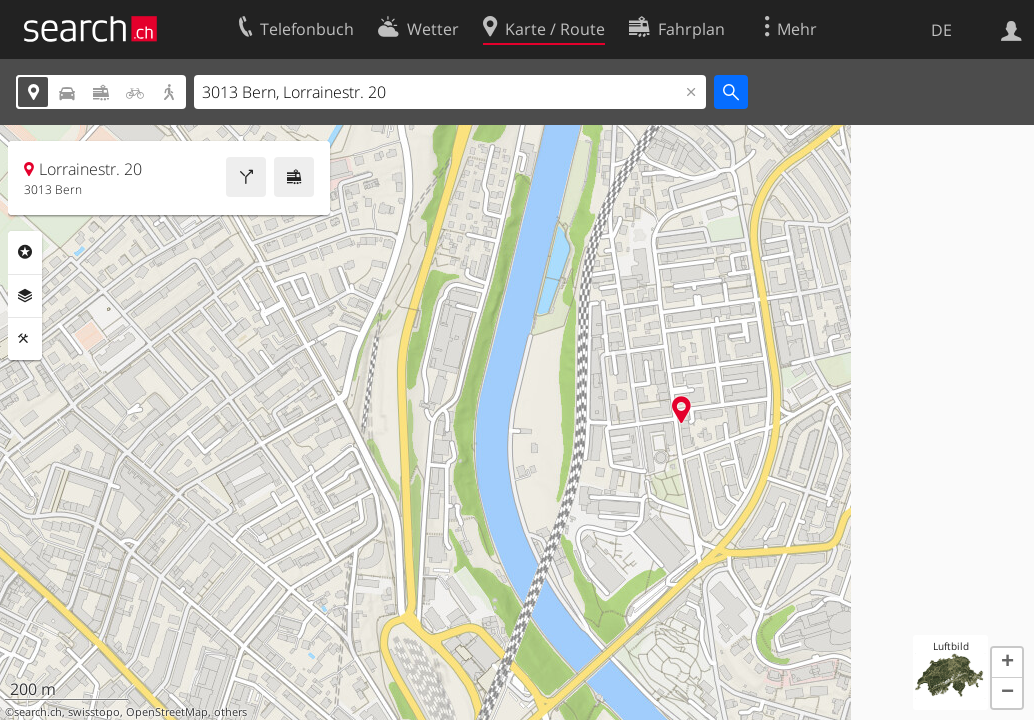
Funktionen (25, 339)
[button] (1007, 663)
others (230, 712)
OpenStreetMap (167, 712)
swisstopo (94, 712)
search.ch (38, 712)
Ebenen (25, 296)
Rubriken (25, 252)
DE (941, 30)
